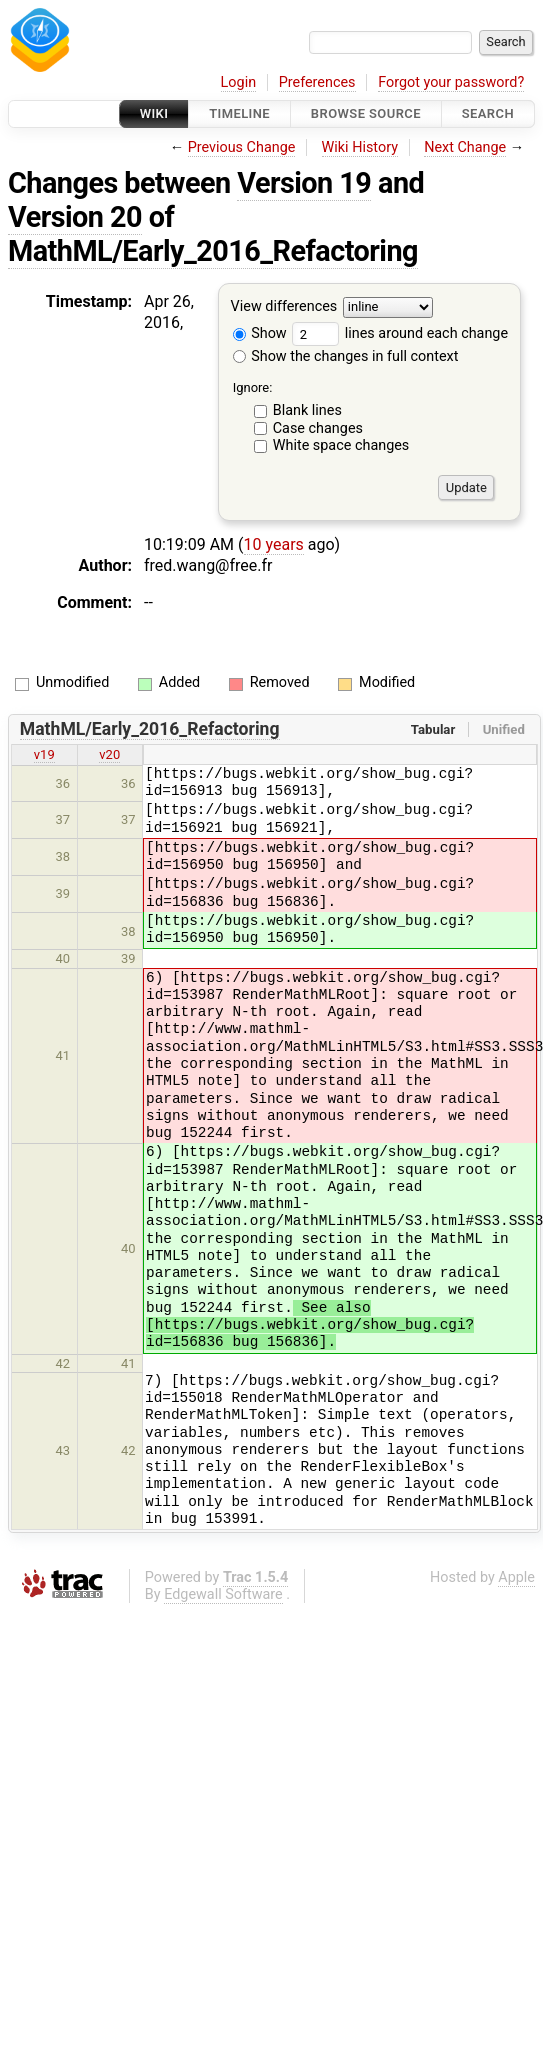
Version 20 (75, 217)
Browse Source (366, 113)
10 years (274, 544)
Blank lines (307, 410)
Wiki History (360, 147)
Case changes (318, 428)
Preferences (317, 82)
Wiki (154, 113)
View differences (284, 307)
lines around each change (400, 333)
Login (239, 82)
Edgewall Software (223, 1594)
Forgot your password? (451, 82)
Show (260, 333)
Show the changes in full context (346, 356)
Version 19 (304, 183)
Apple (516, 1577)
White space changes (341, 445)
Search (488, 113)
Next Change (465, 147)
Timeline (239, 113)
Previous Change (242, 147)
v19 (44, 754)
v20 (109, 754)
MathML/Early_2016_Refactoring (213, 251)
